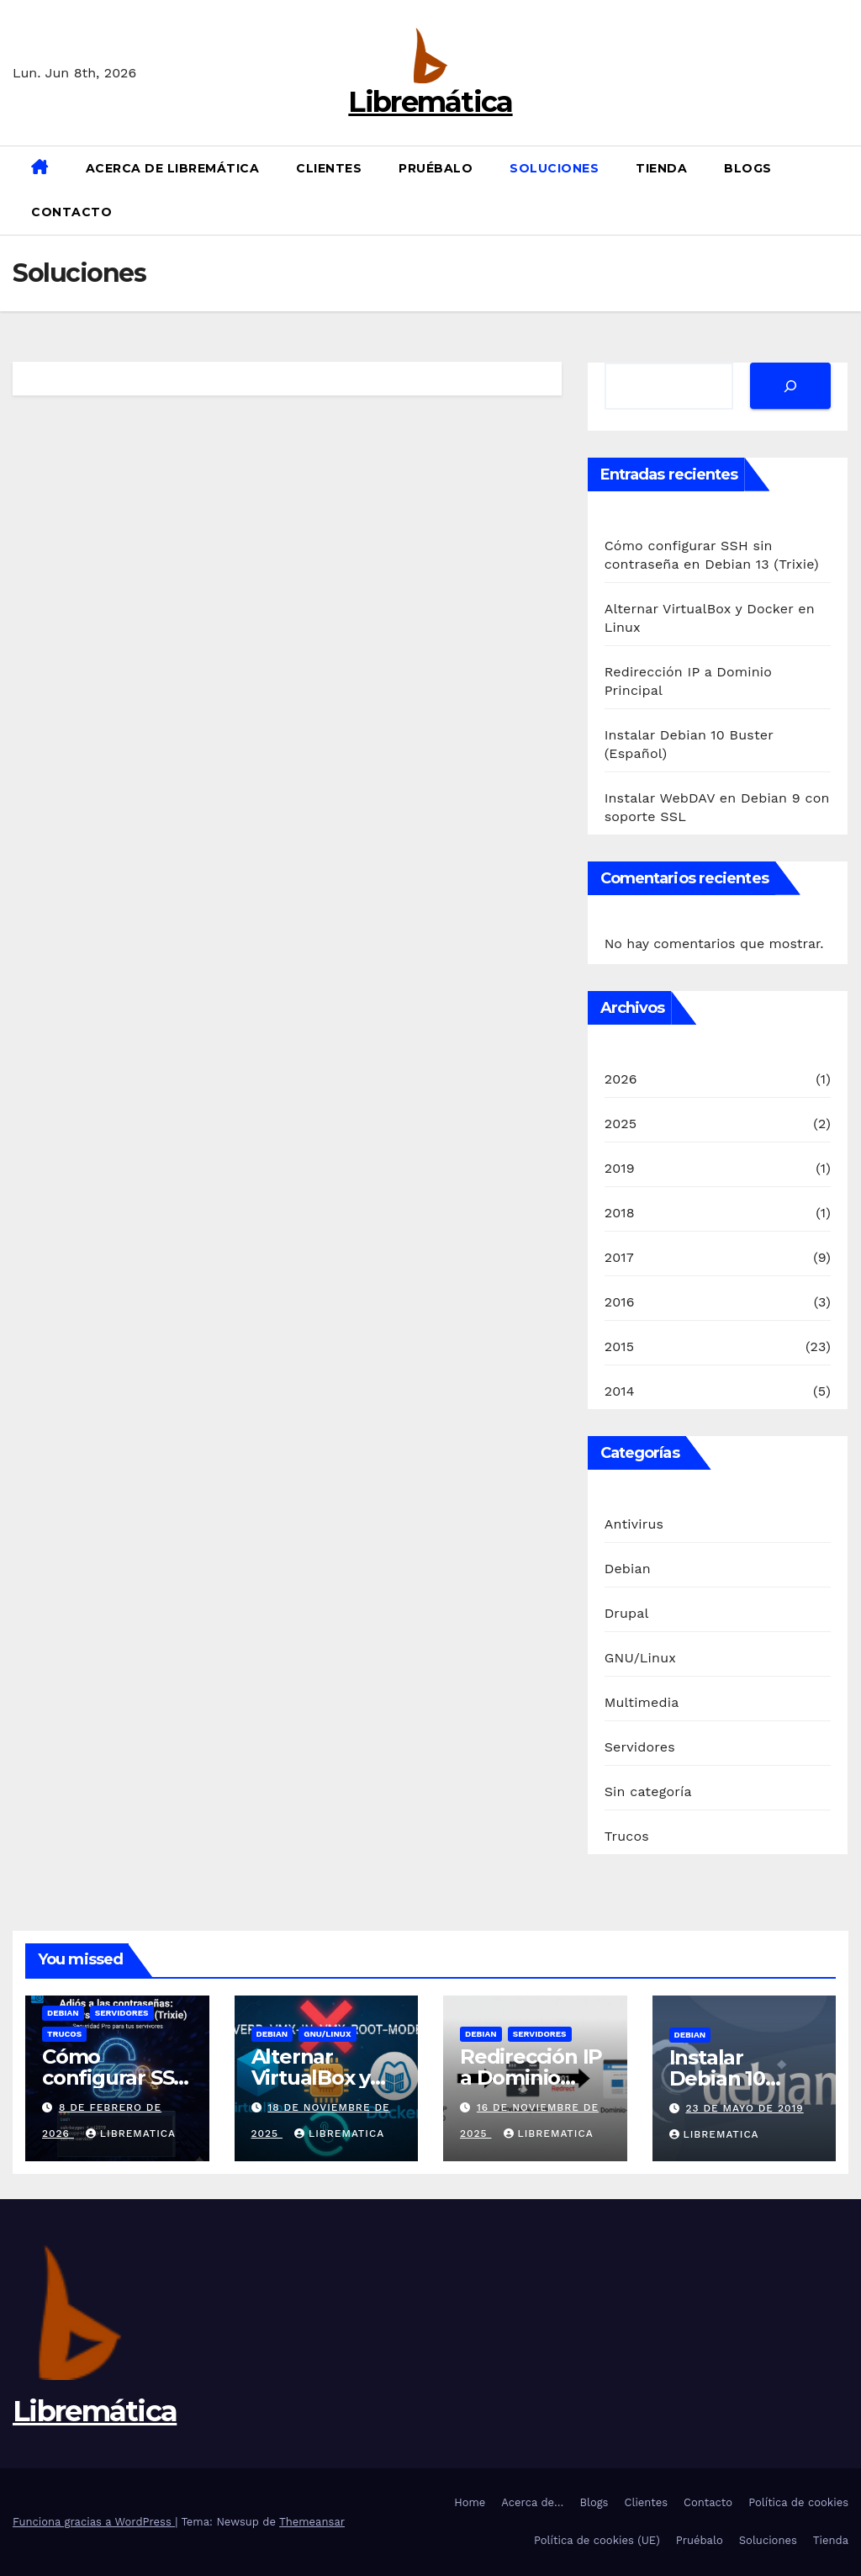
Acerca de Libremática (173, 168)
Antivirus (634, 1524)
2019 (620, 1168)
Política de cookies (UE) (597, 2540)
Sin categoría (648, 1791)
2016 (620, 1302)
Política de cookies (798, 2502)
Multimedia (642, 1702)
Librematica (131, 2133)
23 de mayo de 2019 (744, 2108)
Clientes (329, 168)
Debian (628, 1569)
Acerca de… (532, 2502)
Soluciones (554, 168)
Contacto (71, 212)
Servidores (640, 1747)
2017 (619, 1257)
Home (469, 2502)
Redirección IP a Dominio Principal (531, 2077)
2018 (620, 1213)
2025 (621, 1124)
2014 (620, 1391)
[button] (841, 190)
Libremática (430, 101)
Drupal (627, 1613)
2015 (620, 1346)
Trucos (627, 1836)
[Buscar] (790, 386)
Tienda (661, 168)
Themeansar (312, 2521)
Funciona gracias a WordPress (94, 2521)
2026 (621, 1079)
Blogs (748, 168)
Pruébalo (436, 168)
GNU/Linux (640, 1658)
